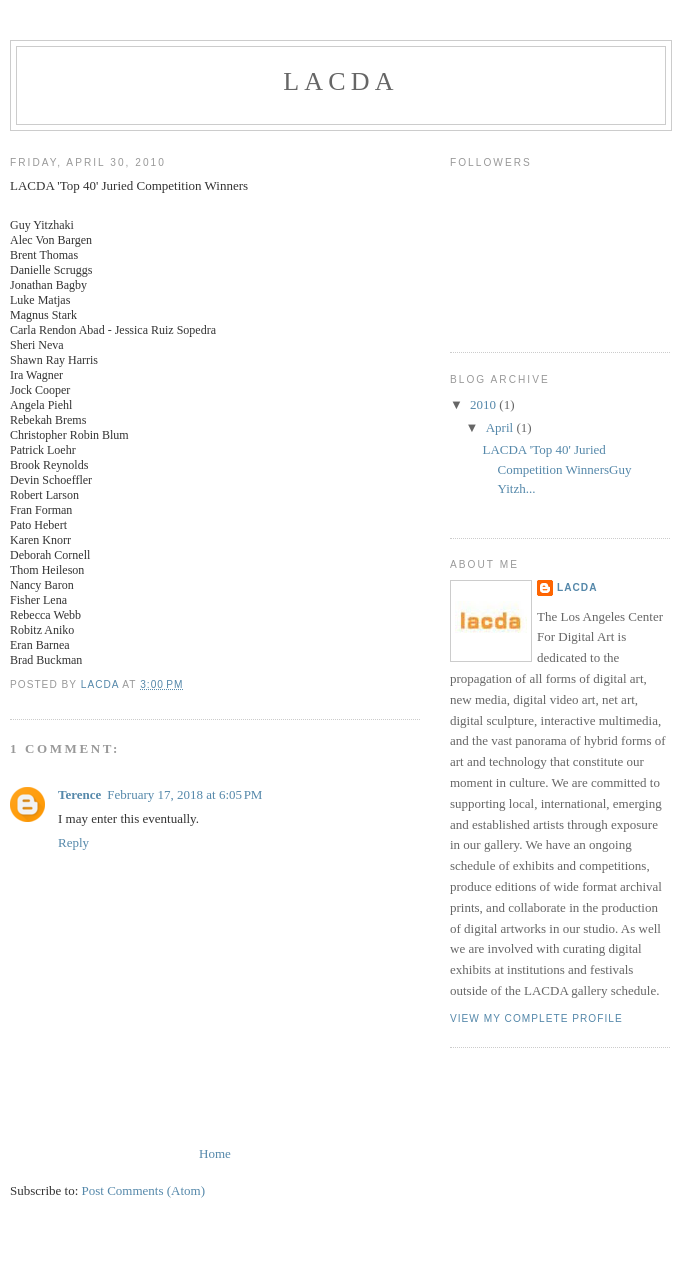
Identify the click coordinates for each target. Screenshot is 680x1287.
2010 (484, 404)
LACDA (341, 81)
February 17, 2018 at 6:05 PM (184, 794)
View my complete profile (536, 1018)
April (501, 427)
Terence (79, 794)
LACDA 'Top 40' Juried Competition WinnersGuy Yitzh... (556, 469)
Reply (73, 842)
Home (215, 1153)
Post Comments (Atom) (144, 1190)
